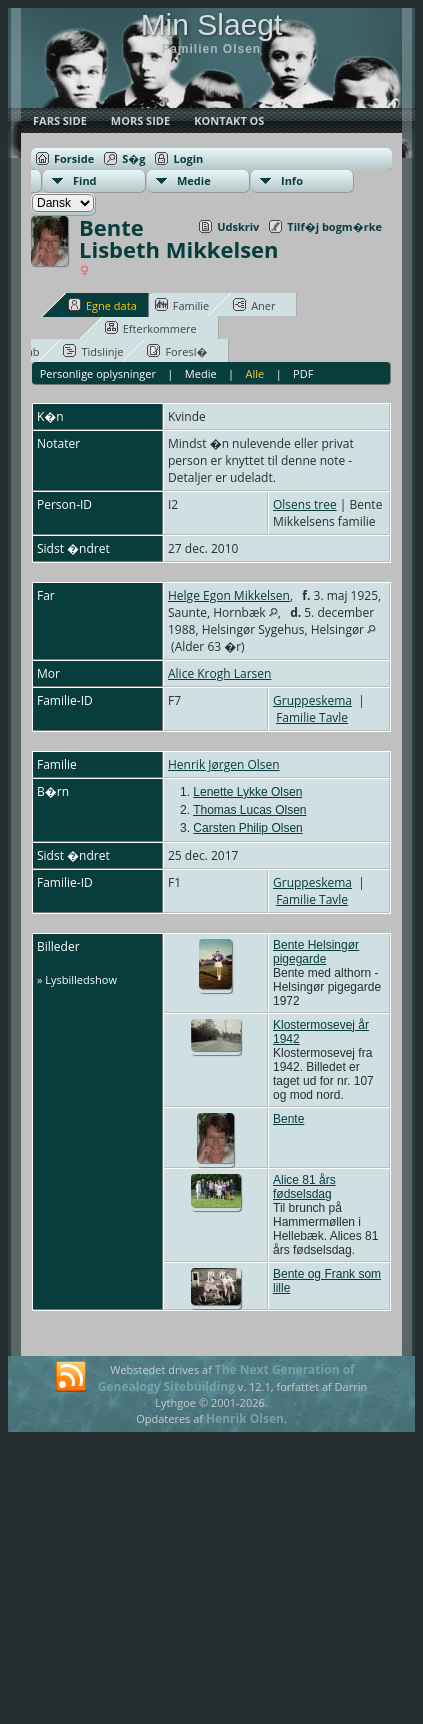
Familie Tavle (312, 717)
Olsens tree (305, 504)
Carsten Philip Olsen (247, 828)
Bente (288, 1119)
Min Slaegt (212, 24)
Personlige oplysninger (98, 373)
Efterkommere (151, 328)
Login (188, 158)
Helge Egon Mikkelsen (229, 595)
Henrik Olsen (245, 1418)
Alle (255, 373)
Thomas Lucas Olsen (249, 810)
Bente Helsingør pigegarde (316, 952)
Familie (182, 305)
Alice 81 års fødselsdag (304, 1187)
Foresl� (177, 351)
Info (292, 180)
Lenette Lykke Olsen (247, 792)
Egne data (102, 305)
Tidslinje (93, 351)
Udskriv (238, 226)
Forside (74, 158)
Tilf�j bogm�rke (334, 226)
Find (85, 180)
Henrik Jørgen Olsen (224, 764)
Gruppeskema (312, 700)
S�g (133, 158)
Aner (254, 305)
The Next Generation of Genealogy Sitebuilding (226, 1378)
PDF (303, 373)
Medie (194, 180)
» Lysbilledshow (77, 979)
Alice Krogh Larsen (219, 673)
